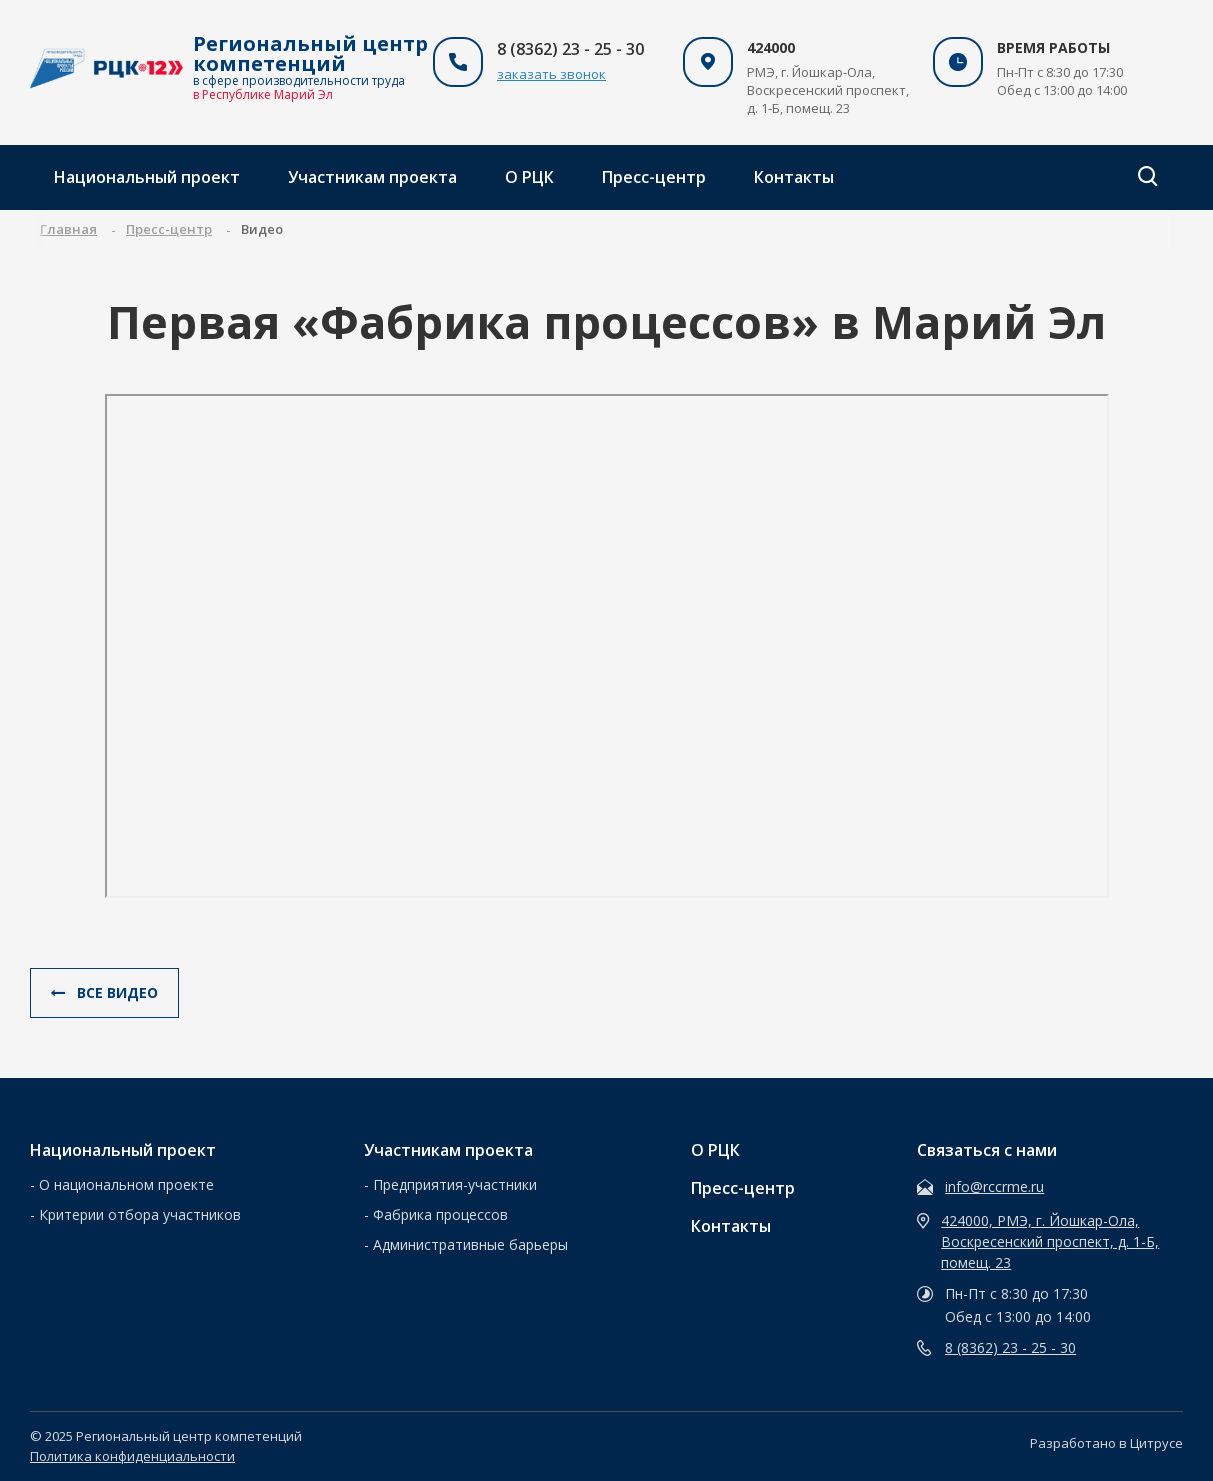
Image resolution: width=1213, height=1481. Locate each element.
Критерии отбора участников (140, 1214)
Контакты (794, 177)
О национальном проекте (126, 1184)
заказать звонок (551, 74)
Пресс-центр (654, 177)
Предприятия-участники (455, 1184)
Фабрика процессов (440, 1214)
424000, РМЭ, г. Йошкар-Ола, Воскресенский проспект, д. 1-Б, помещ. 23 (1050, 1241)
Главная (68, 229)
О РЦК (529, 177)
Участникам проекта (372, 177)
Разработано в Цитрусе (1106, 1443)
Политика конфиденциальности (132, 1456)
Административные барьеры (470, 1244)
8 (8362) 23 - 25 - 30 (1010, 1347)
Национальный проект (147, 177)
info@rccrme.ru (994, 1186)
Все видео (104, 992)
